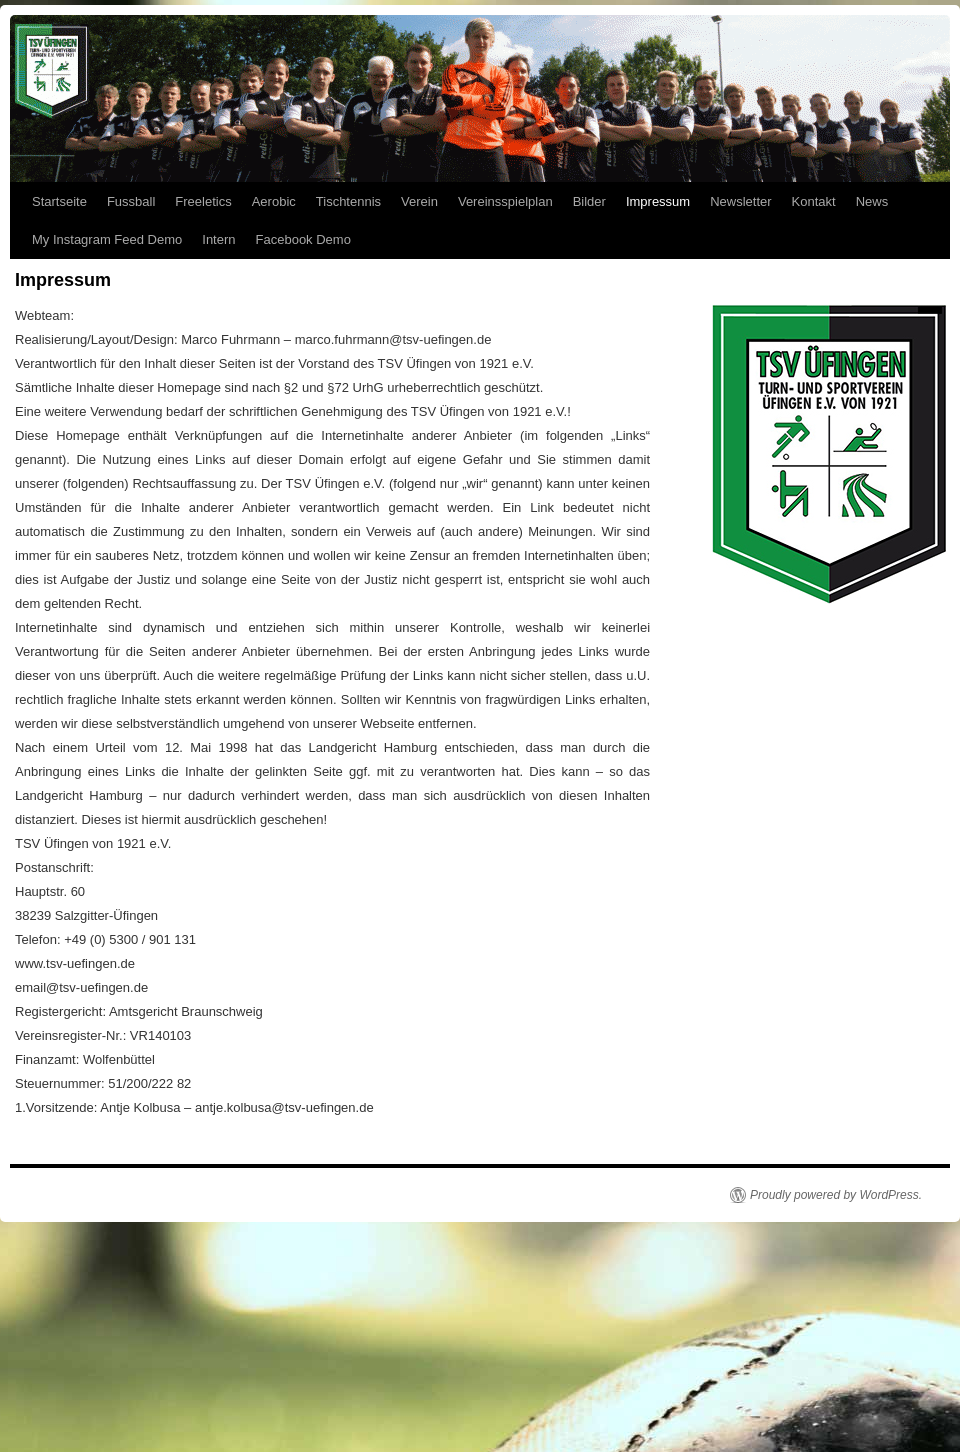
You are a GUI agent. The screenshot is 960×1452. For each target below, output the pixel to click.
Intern (218, 239)
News (872, 201)
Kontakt (814, 201)
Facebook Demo (303, 239)
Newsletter (740, 201)
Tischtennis (348, 201)
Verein (419, 201)
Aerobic (274, 201)
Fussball (131, 201)
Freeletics (203, 201)
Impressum (658, 201)
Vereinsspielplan (505, 201)
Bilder (589, 201)
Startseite (59, 201)
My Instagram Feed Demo (107, 239)
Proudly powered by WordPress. (836, 1195)
